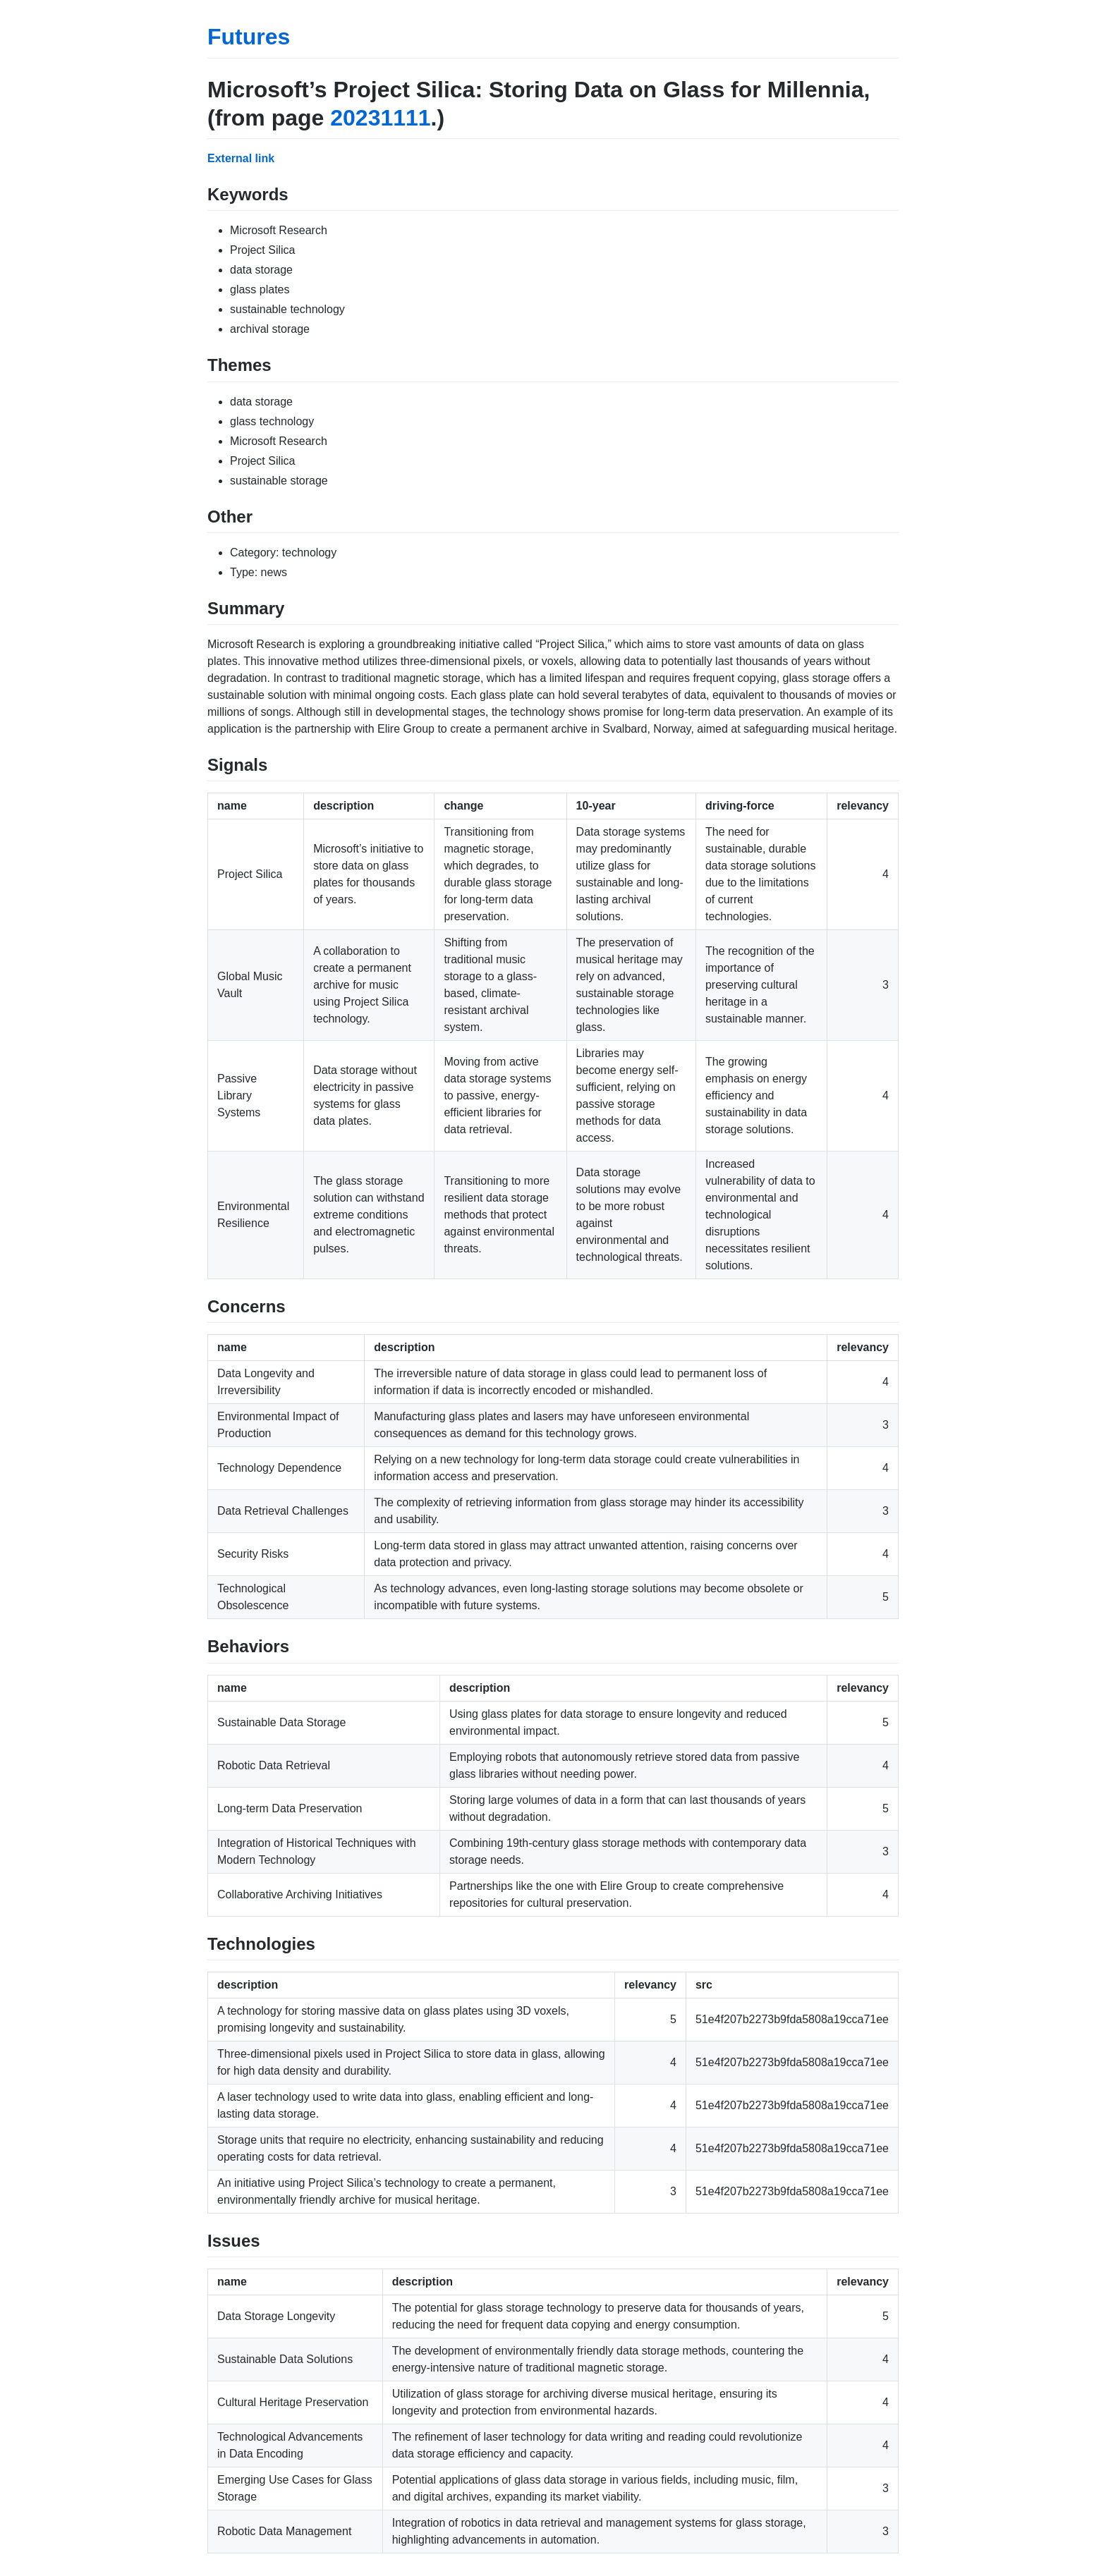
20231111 (380, 117)
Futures (248, 36)
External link (240, 158)
